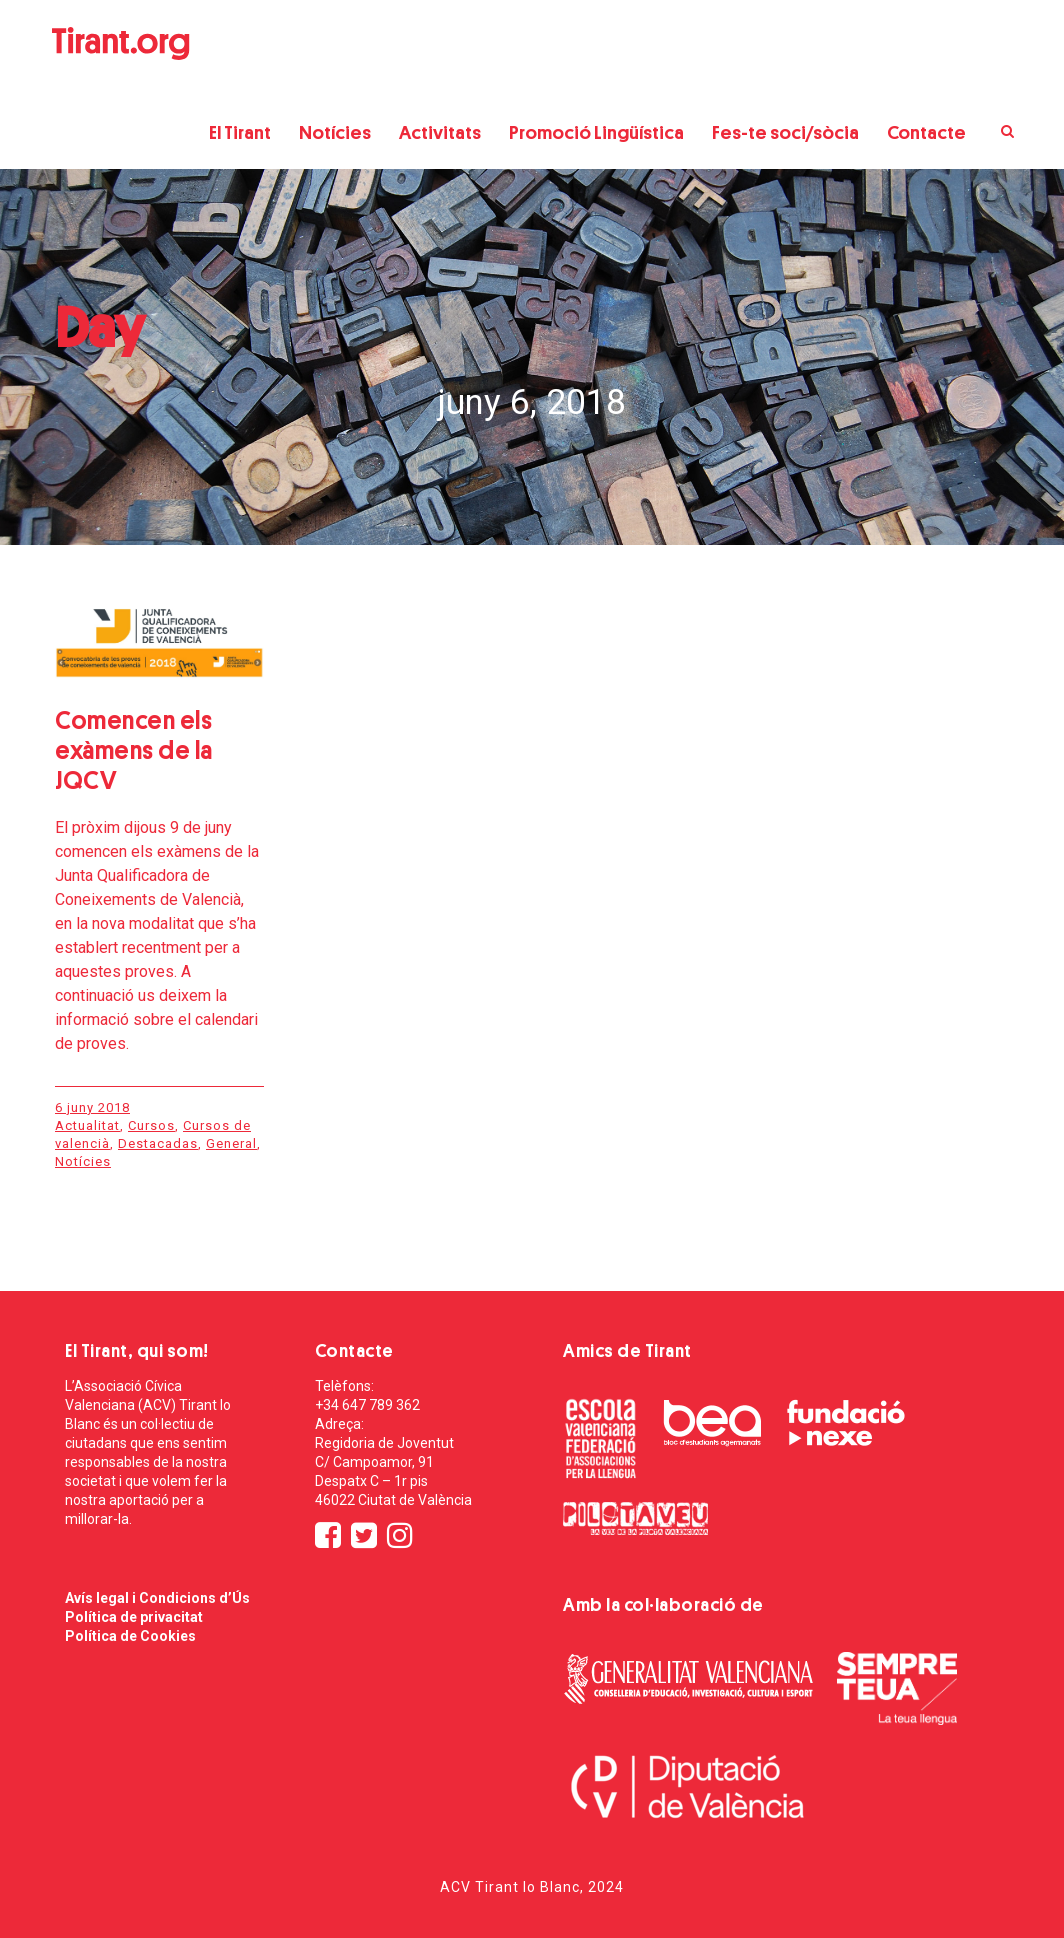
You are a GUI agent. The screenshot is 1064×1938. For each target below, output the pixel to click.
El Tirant (240, 132)
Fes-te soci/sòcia (785, 132)
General (231, 1143)
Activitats (440, 132)
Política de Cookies (130, 1636)
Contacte (926, 132)
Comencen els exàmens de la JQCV (134, 750)
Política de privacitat (134, 1617)
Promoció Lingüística (596, 132)
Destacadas (158, 1143)
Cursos (151, 1125)
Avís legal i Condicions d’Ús (157, 1598)
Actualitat (87, 1125)
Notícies (335, 132)
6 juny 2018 (92, 1107)
